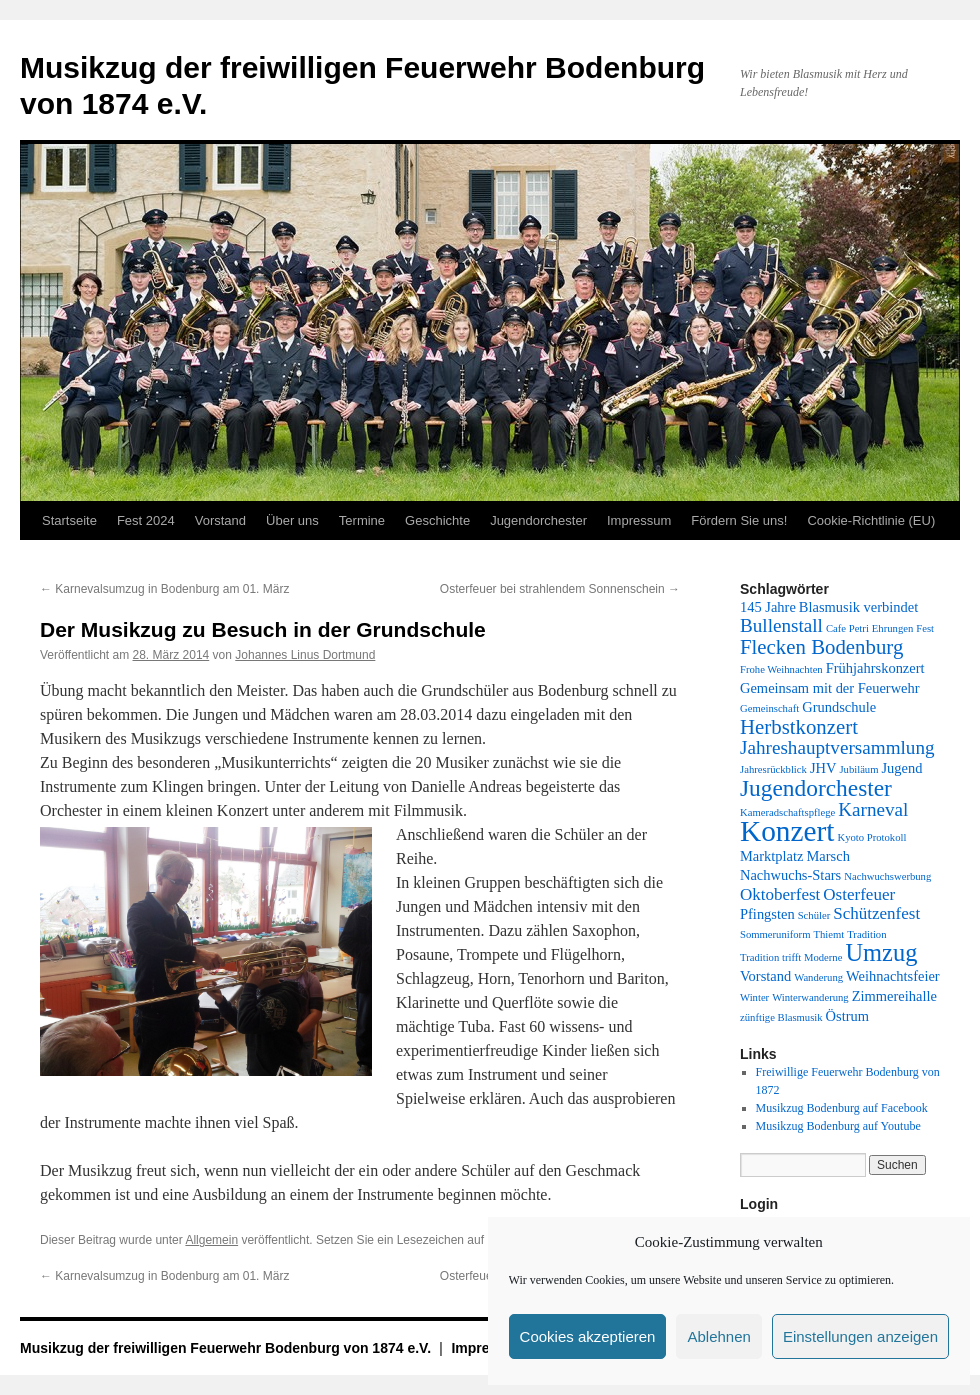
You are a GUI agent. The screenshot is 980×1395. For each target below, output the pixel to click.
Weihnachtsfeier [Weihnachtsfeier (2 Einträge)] (893, 976)
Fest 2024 (146, 520)
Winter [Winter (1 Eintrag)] (754, 997)
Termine (362, 520)
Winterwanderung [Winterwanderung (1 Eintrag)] (810, 997)
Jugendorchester (538, 520)
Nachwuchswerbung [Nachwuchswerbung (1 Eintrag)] (887, 876)
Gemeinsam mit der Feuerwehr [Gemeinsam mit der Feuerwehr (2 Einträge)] (830, 688)
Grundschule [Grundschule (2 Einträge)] (839, 707)
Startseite (69, 520)
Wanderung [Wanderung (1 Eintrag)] (818, 977)
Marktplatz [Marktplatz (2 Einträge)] (771, 856)
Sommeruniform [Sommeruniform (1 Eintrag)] (775, 934)
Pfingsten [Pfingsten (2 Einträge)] (767, 914)
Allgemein (211, 1240)
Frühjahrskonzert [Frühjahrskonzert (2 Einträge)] (875, 668)
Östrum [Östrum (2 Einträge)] (847, 1016)
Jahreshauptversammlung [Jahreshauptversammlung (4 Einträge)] (837, 747)
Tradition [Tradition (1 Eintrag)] (866, 934)
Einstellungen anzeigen (860, 1336)
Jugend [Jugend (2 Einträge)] (901, 768)
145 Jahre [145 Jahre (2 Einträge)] (768, 607)
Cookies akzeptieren (588, 1336)
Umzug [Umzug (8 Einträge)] (881, 952)
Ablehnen (718, 1336)
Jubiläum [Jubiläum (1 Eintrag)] (858, 769)
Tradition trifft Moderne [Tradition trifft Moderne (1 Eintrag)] (791, 957)
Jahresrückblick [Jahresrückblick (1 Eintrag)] (773, 769)
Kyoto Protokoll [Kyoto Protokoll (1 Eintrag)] (871, 837)
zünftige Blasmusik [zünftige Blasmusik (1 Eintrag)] (781, 1017)
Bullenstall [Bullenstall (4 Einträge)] (781, 625)
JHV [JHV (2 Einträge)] (823, 768)
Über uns (292, 520)
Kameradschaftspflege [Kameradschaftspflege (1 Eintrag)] (787, 812)
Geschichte (437, 520)
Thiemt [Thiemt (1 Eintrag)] (828, 934)
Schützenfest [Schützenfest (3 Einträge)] (876, 913)
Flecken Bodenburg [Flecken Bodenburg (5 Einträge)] (821, 647)
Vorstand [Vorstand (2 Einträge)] (765, 976)
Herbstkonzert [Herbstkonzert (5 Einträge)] (799, 727)
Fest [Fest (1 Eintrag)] (925, 628)
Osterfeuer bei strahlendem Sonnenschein (560, 589)
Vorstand (220, 520)
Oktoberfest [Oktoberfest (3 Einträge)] (780, 894)
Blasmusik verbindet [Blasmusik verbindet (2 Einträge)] (858, 607)
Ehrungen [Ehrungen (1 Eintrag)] (892, 628)
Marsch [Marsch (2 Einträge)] (827, 856)
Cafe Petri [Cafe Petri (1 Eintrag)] (847, 628)
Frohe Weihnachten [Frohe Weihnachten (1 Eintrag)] (781, 669)
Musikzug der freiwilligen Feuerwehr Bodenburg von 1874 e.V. (227, 1348)
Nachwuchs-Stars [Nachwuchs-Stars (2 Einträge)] (790, 875)
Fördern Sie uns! (739, 520)
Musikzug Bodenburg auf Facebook (842, 1108)
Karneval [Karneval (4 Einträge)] (873, 809)
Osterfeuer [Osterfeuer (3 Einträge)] (859, 894)
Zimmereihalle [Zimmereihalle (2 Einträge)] (894, 996)
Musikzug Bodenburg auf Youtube (838, 1126)
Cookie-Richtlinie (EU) (871, 520)
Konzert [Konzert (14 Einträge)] (787, 831)
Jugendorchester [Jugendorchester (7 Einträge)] (816, 788)
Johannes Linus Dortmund (305, 655)
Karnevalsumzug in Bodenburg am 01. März (164, 589)
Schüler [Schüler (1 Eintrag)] (814, 915)
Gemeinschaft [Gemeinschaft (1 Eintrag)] (769, 708)
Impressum (639, 520)
